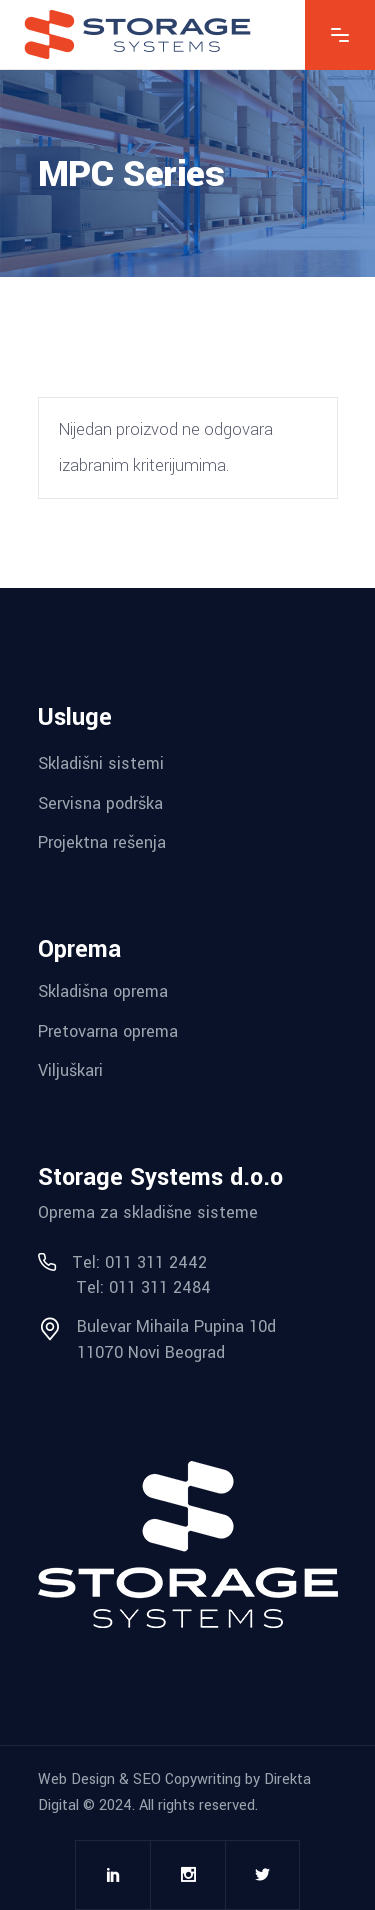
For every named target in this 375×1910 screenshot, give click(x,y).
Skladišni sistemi (101, 763)
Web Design (76, 1779)
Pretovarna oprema (108, 1030)
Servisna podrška (100, 802)
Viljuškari (70, 1070)
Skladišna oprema (103, 991)
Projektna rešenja (102, 842)
